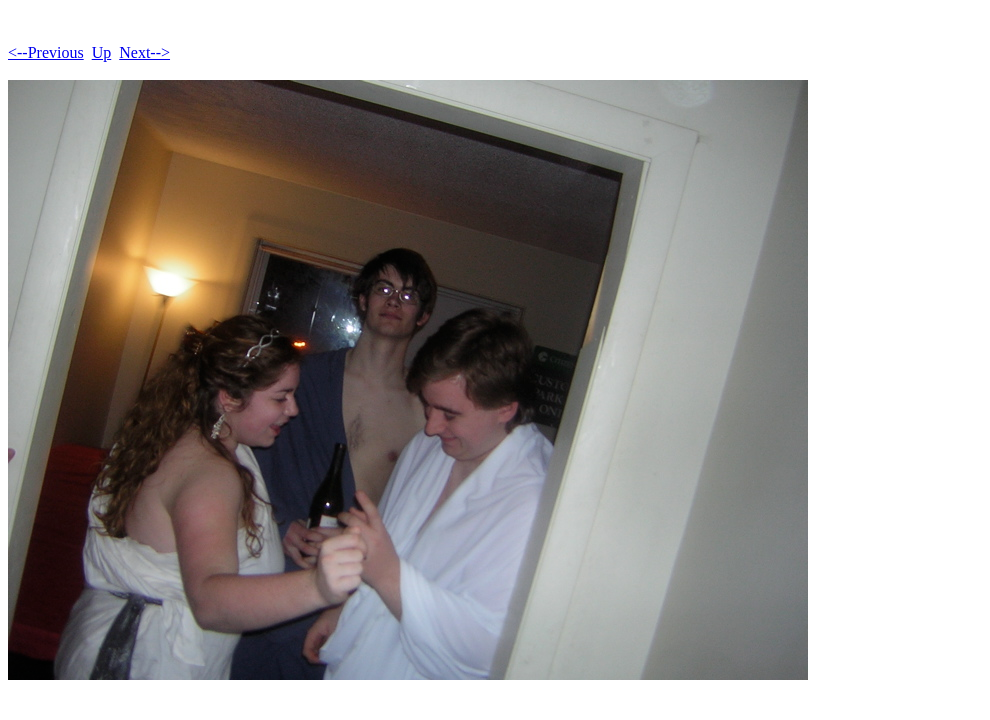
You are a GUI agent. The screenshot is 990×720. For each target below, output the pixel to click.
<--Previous (46, 52)
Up (102, 52)
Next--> (144, 52)
